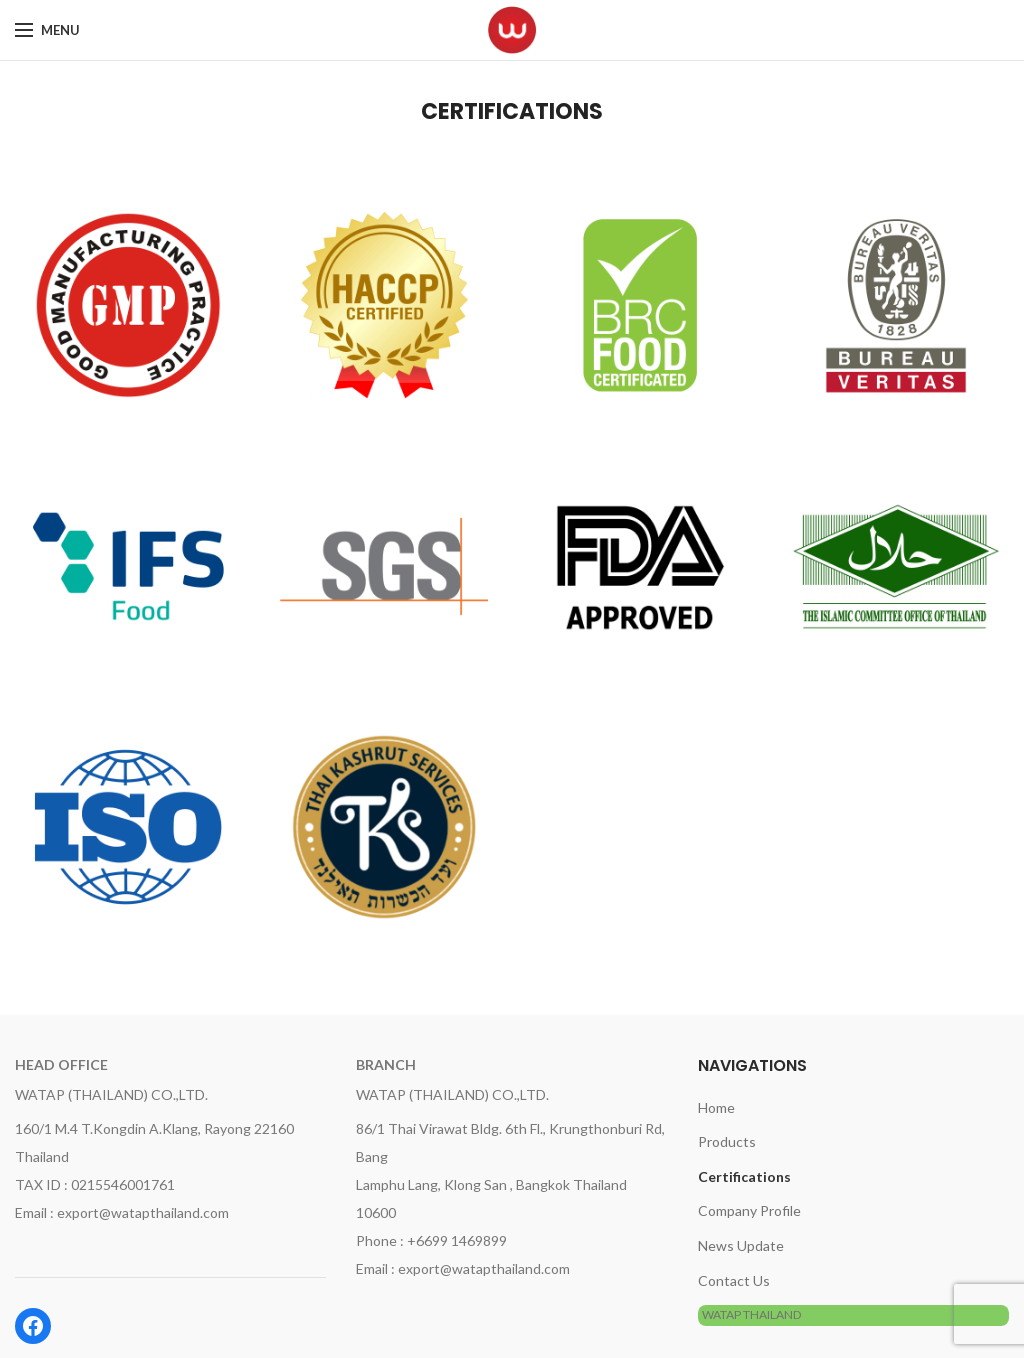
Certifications (744, 1176)
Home (716, 1107)
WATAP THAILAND (751, 1314)
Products (727, 1141)
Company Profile (749, 1210)
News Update (741, 1245)
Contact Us (734, 1280)
